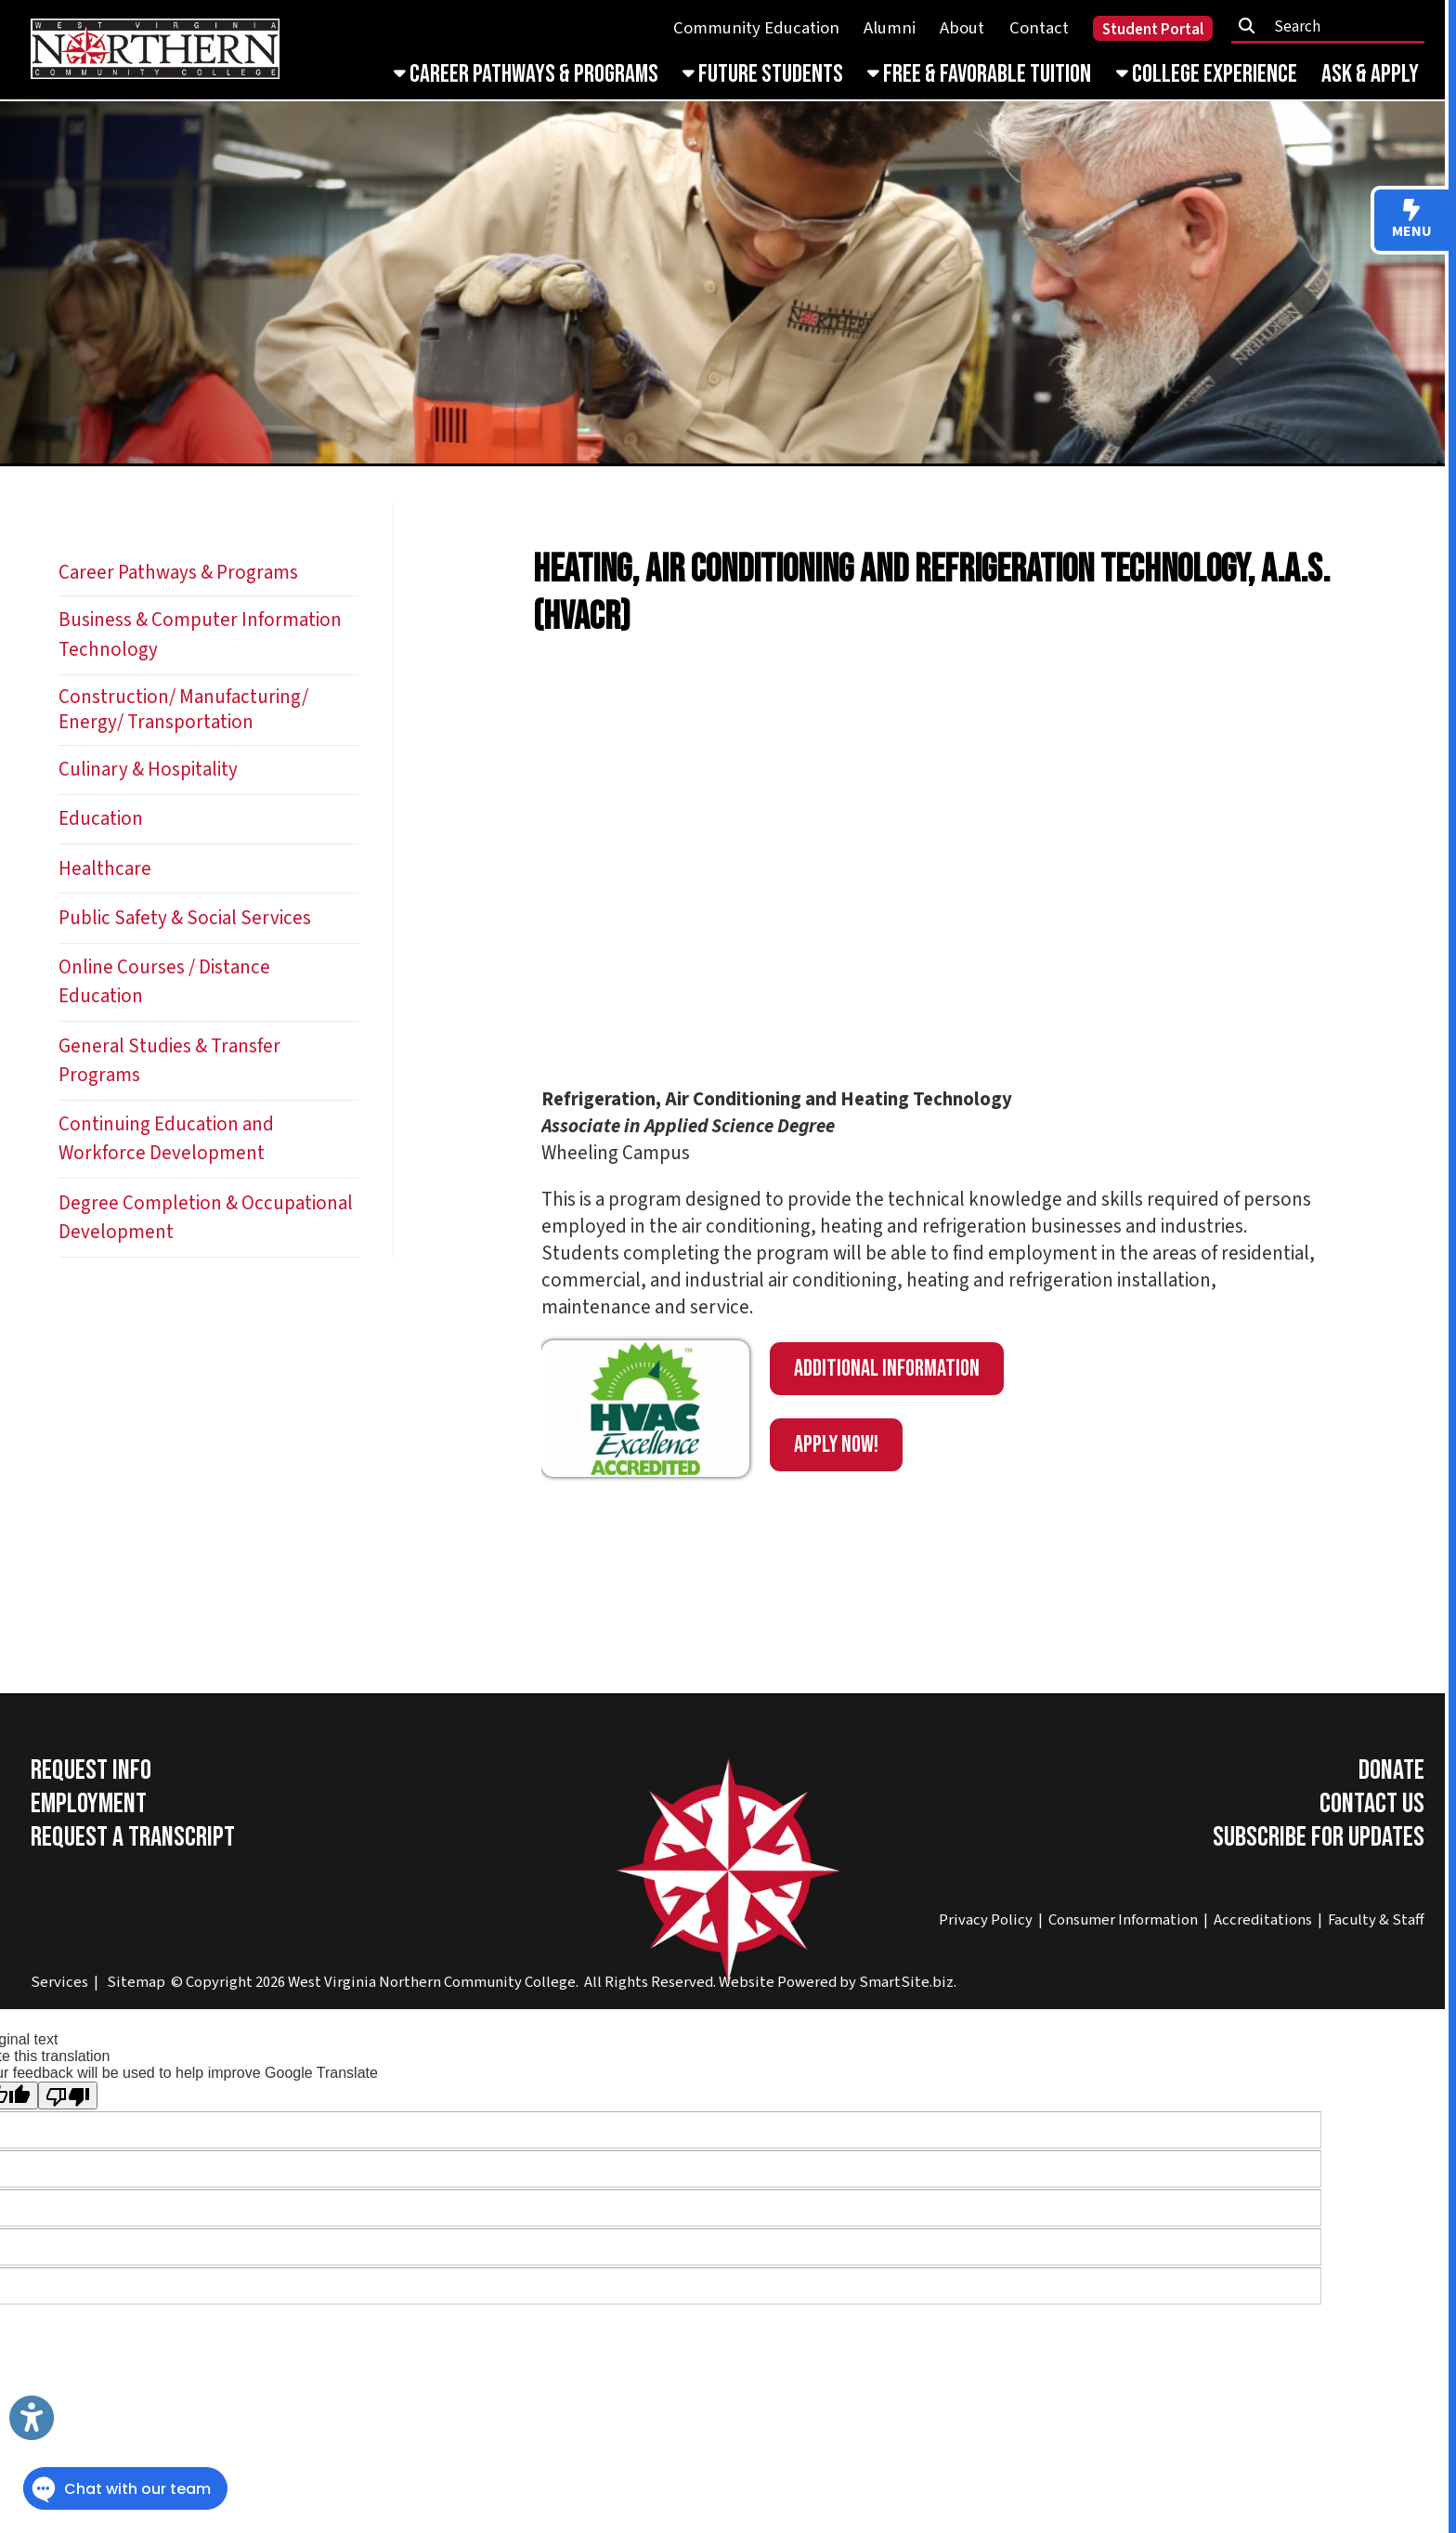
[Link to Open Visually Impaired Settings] (31, 2418)
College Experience (1206, 74)
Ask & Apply (1370, 74)
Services (59, 1982)
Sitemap (136, 1982)
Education (100, 818)
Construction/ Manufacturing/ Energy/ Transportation (183, 710)
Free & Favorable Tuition (979, 74)
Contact (1039, 28)
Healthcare (104, 868)
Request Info (91, 1770)
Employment (89, 1804)
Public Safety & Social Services (184, 918)
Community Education (756, 28)
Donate (1391, 1770)
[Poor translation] (68, 2095)
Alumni (890, 28)
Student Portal (1152, 30)
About (962, 28)
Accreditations (1263, 1920)
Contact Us (1372, 1804)
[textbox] (1335, 26)
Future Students (762, 74)
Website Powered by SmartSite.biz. (837, 1982)
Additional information (887, 1368)
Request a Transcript (133, 1837)
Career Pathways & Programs (526, 74)
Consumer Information (1123, 1920)
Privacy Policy (986, 1920)
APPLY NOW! (836, 1444)
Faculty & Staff (1376, 1920)
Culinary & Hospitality (148, 769)
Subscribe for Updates (1318, 1837)
